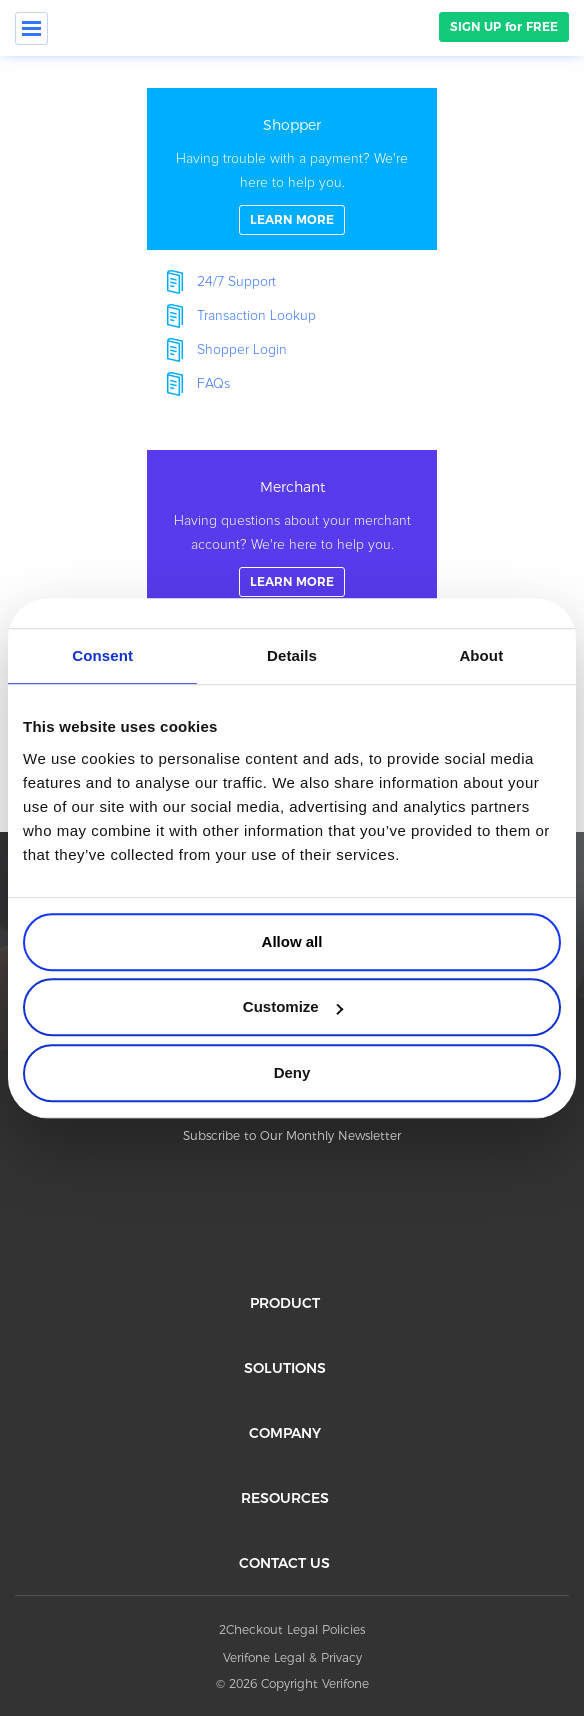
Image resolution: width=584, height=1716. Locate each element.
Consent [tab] (102, 655)
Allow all (292, 941)
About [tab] (481, 655)
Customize (293, 1006)
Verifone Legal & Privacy (292, 1657)
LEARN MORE (292, 219)
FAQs (213, 384)
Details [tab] (292, 655)
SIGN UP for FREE (504, 26)
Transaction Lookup (256, 316)
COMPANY (285, 1433)
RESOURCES (285, 1498)
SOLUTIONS (285, 1368)
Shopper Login (242, 350)
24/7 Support (236, 282)
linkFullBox (292, 169)
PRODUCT (285, 1303)
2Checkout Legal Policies (292, 1629)
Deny (292, 1072)
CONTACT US (284, 1563)
